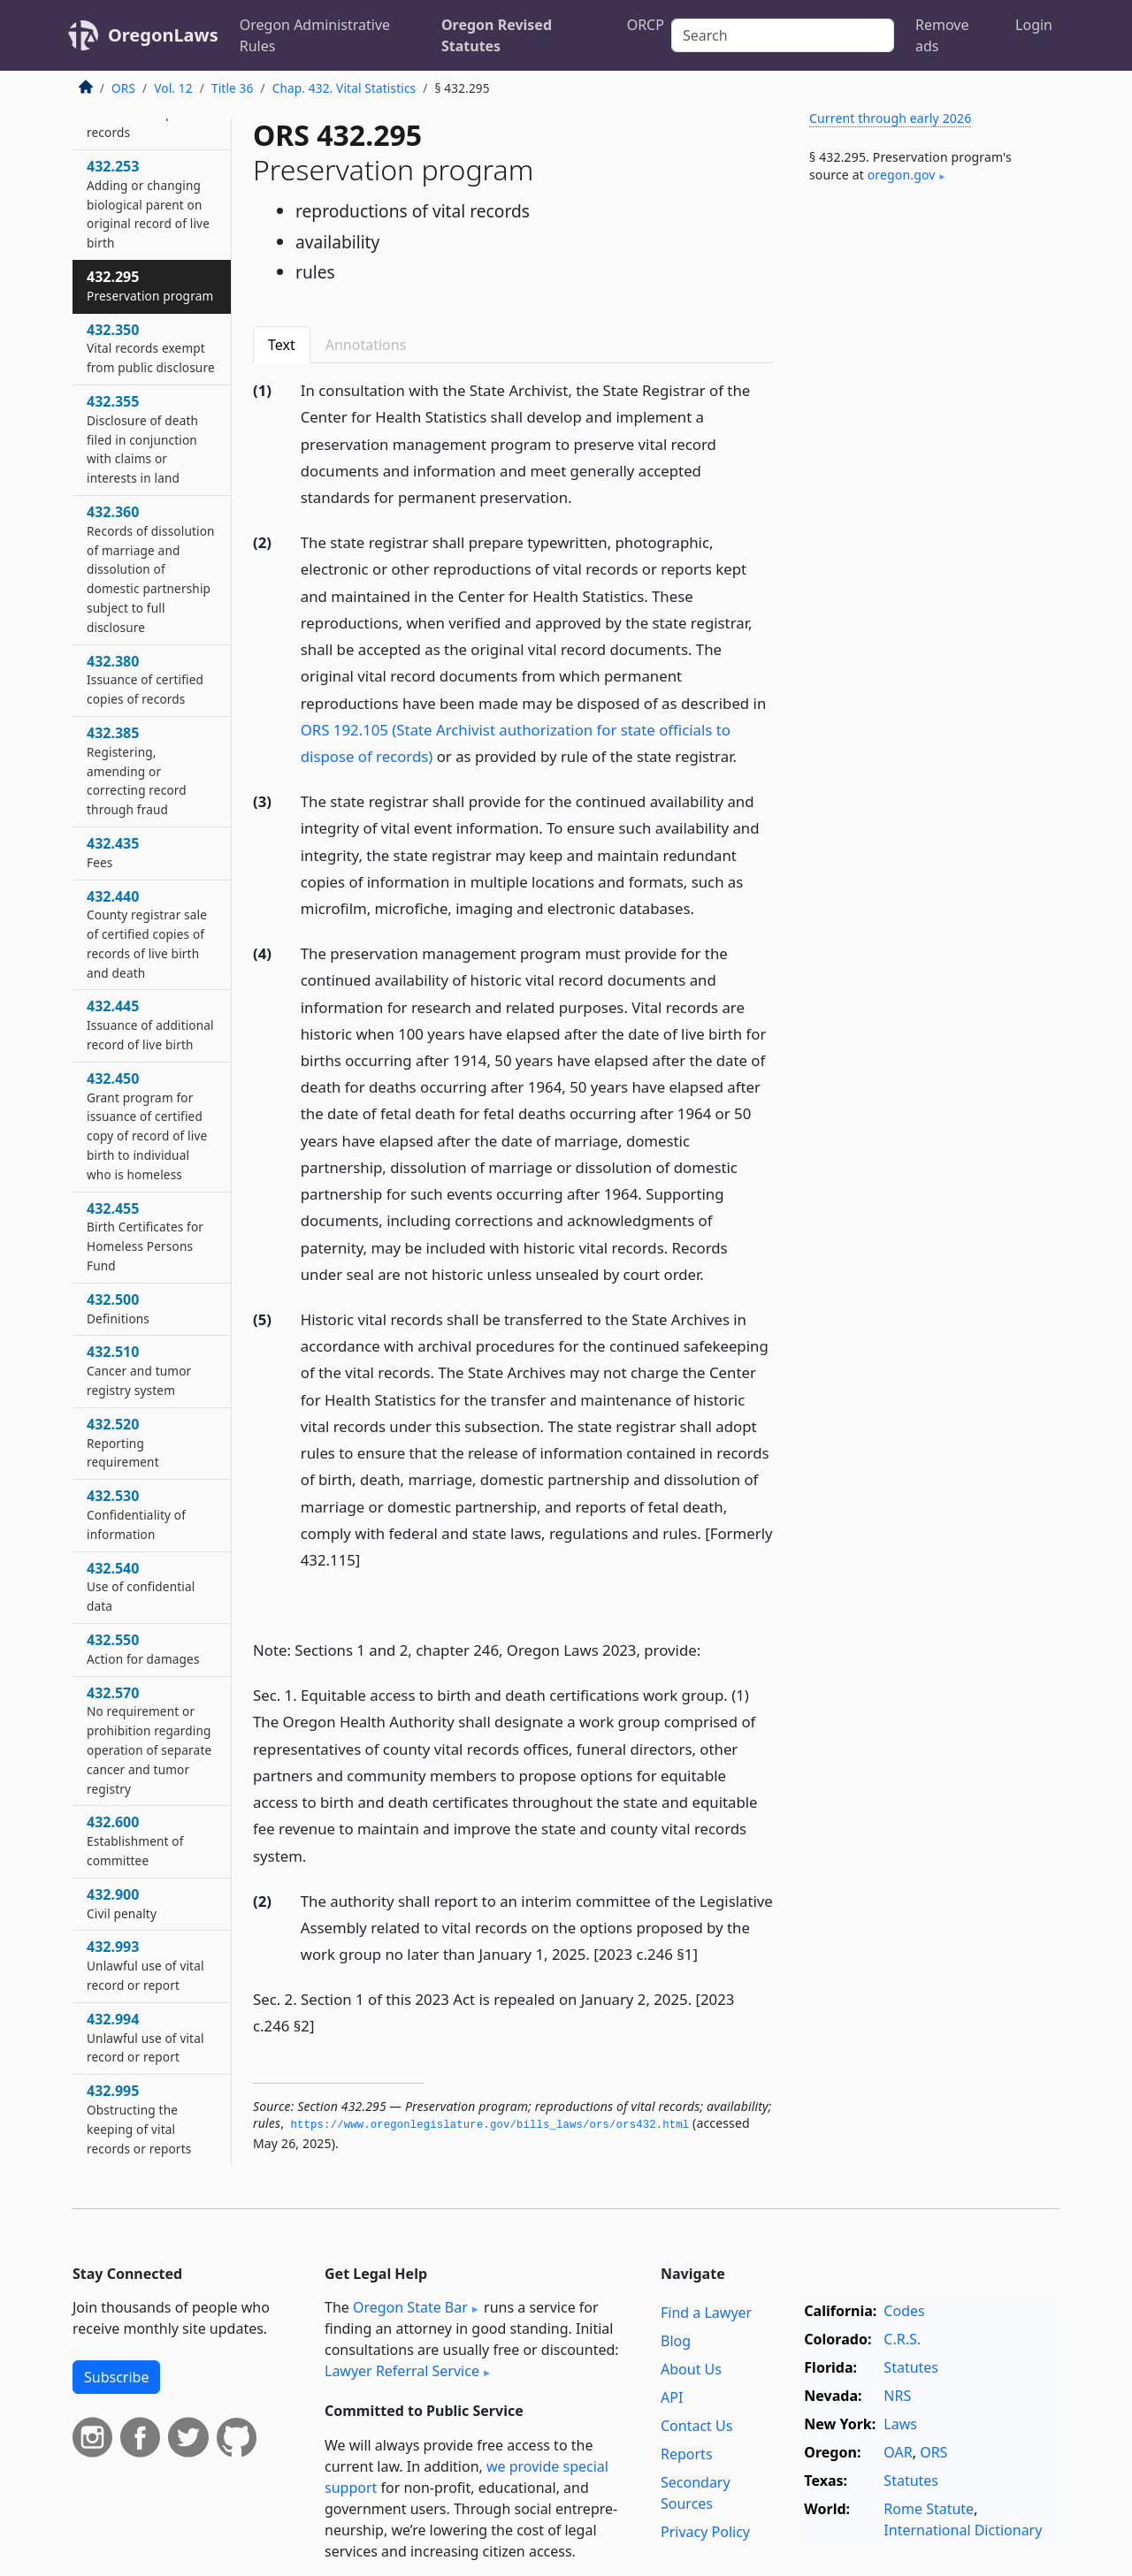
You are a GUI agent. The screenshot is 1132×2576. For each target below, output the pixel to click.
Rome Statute (928, 2509)
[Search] (782, 35)
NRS (897, 2395)
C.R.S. (902, 2339)
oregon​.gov (902, 174)
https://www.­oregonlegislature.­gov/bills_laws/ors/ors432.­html (490, 2125)
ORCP (645, 24)
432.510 (139, 1370)
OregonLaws (163, 35)
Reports (687, 2454)
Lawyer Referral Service (402, 2371)
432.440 (147, 934)
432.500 (118, 1308)
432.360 (151, 569)
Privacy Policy (705, 2532)
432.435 (113, 852)
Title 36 (232, 88)
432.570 (149, 1740)
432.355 (142, 439)
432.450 (147, 1126)
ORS (123, 88)
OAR (897, 2452)
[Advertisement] (926, 490)
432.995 (139, 2118)
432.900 (122, 1903)
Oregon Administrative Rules (315, 35)
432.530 (136, 1514)
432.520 (123, 1442)
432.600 (135, 1840)
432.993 (145, 1965)
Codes (903, 2311)
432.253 (148, 203)
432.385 (137, 770)
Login (1033, 24)
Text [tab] (281, 344)
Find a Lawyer (706, 2312)
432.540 (141, 1587)
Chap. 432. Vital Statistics (344, 88)
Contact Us (696, 2425)
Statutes (910, 2367)
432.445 (150, 1024)
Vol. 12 (173, 88)
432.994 (145, 2037)
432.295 (150, 285)
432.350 (151, 348)
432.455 (145, 1236)
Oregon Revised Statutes (496, 35)
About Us (691, 2369)
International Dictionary (962, 2530)
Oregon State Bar (410, 2307)
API (672, 2397)
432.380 (145, 680)
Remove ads (941, 35)
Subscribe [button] (116, 2377)
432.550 (143, 1648)
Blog (676, 2341)
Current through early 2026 (890, 118)
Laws (900, 2424)
